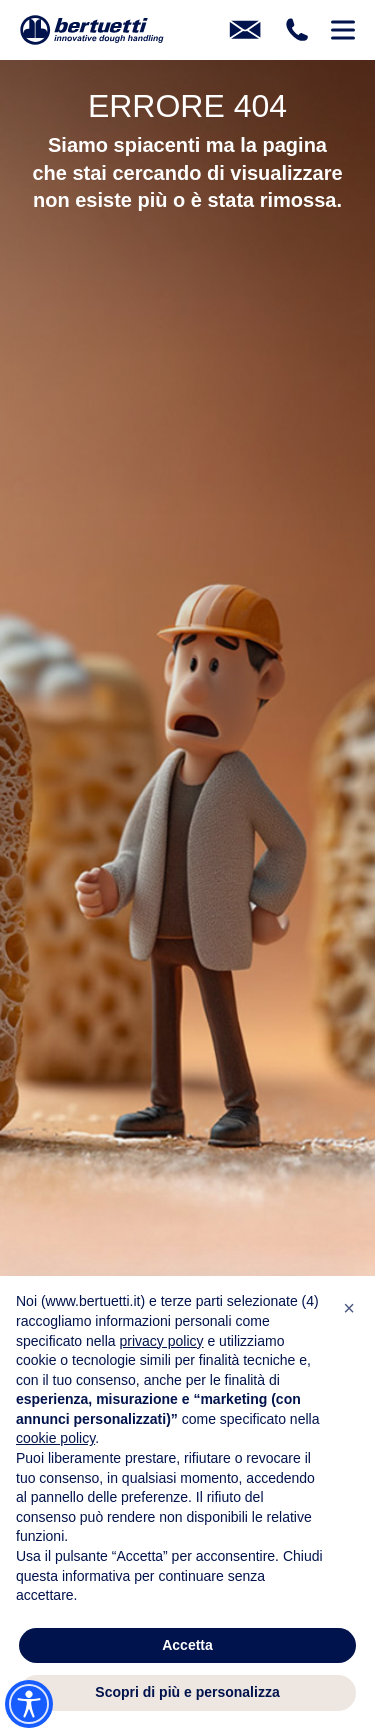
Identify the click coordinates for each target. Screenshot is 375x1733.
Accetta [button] (187, 1645)
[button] (349, 1308)
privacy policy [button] (162, 1341)
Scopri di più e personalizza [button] (187, 1692)
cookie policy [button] (55, 1438)
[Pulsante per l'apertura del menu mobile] (343, 30)
